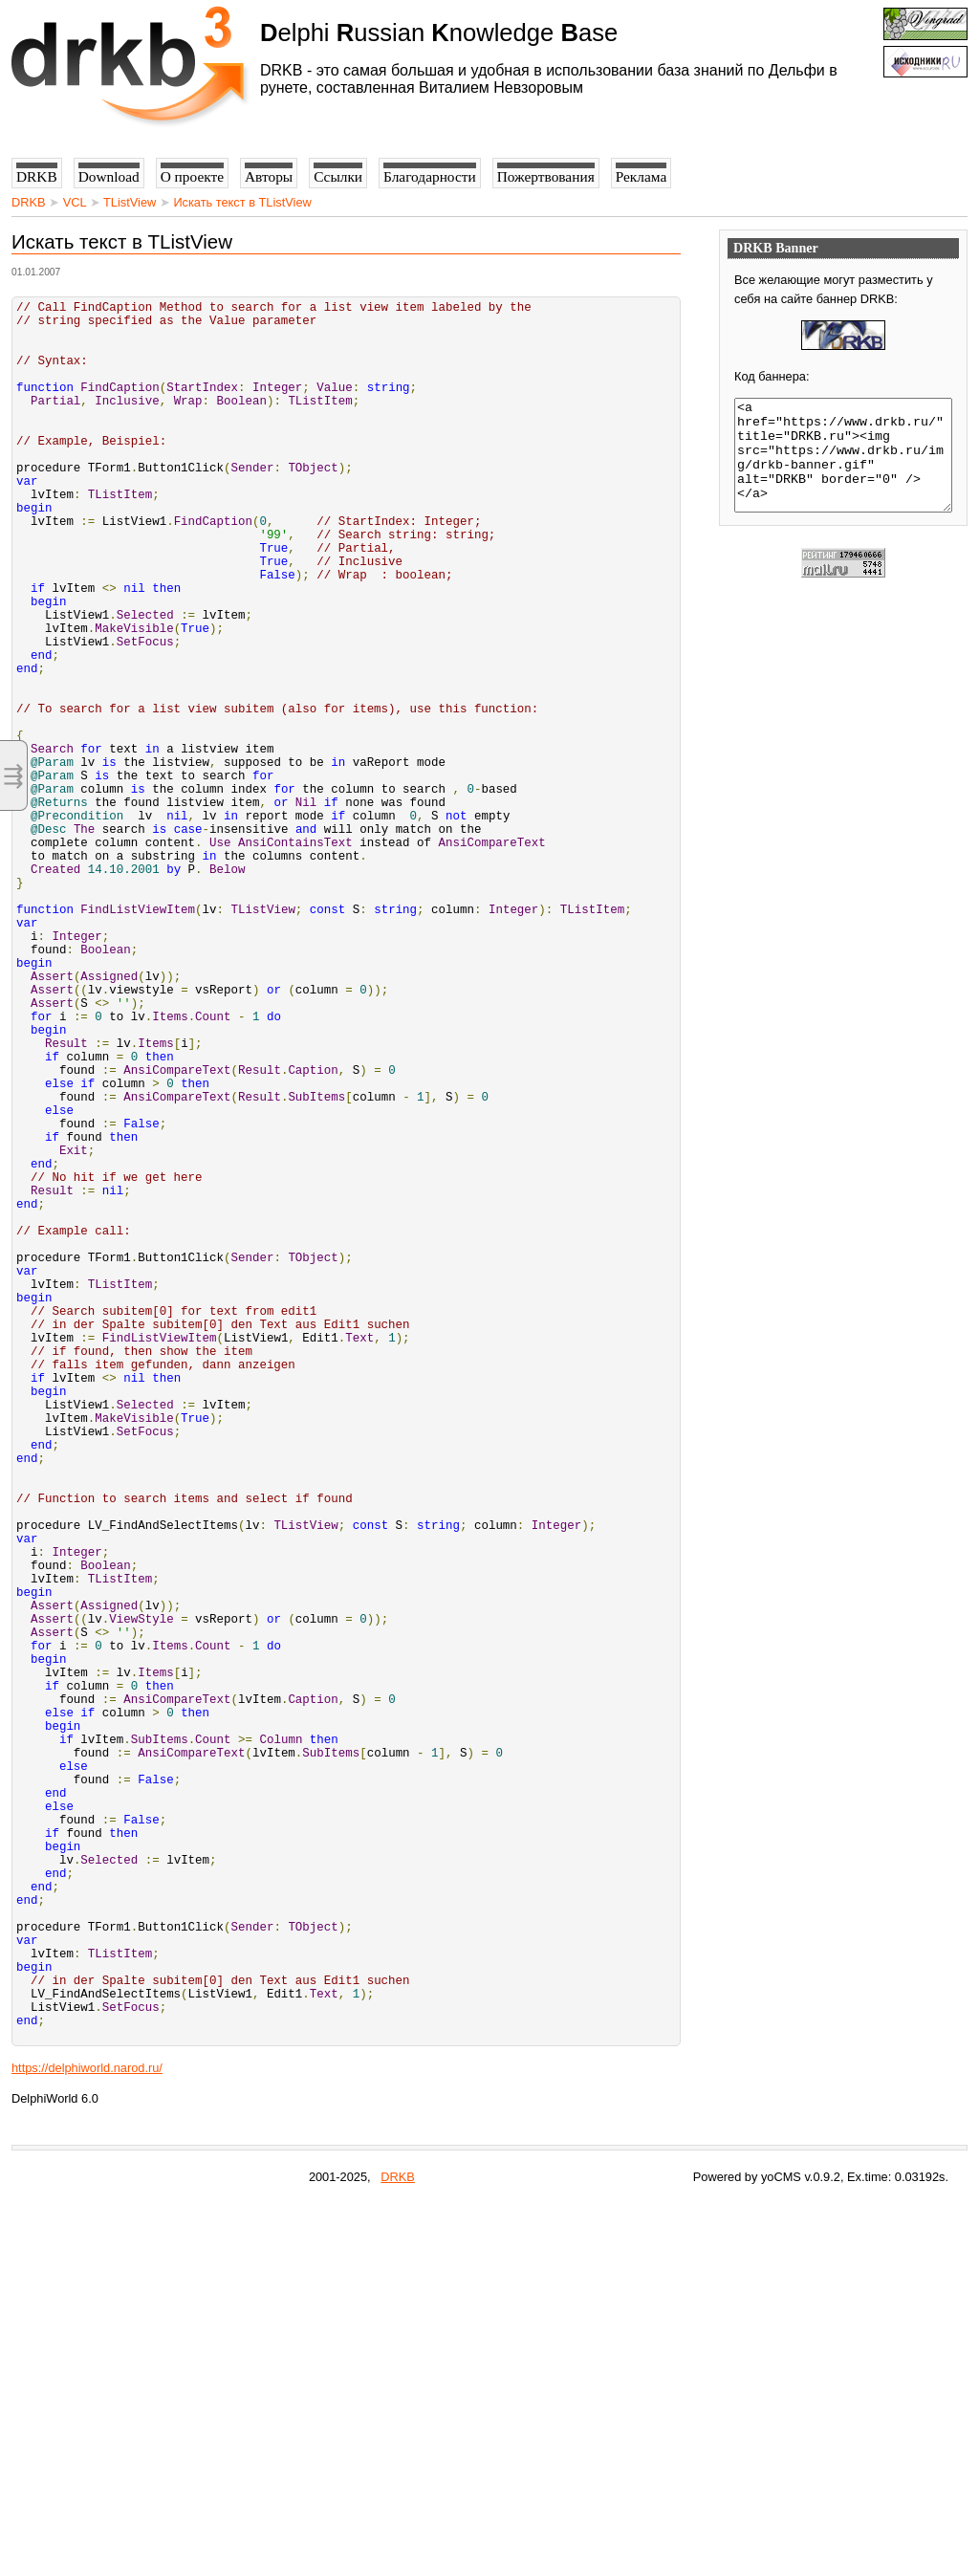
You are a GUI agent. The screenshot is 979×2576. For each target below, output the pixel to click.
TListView (129, 202)
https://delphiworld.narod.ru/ (87, 2441)
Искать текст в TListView (242, 202)
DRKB (28, 202)
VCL (74, 202)
